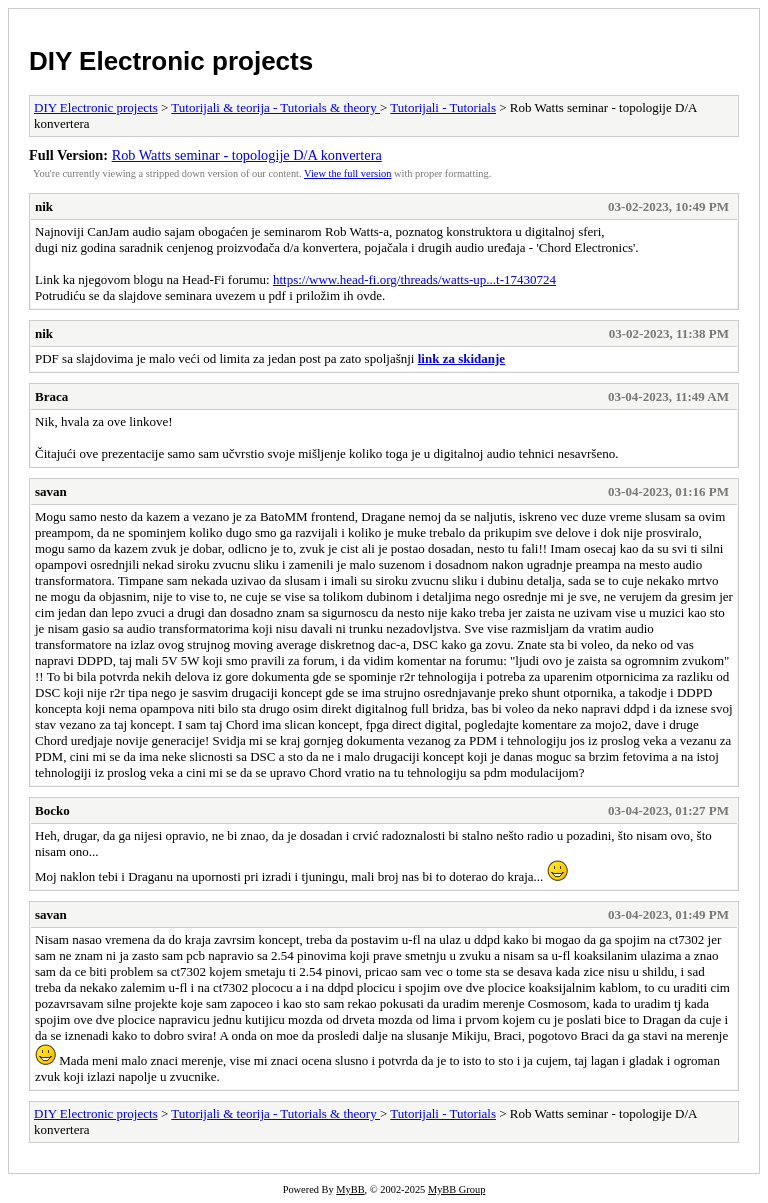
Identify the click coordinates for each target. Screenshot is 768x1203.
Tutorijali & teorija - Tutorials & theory (275, 107)
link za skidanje (461, 358)
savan (51, 491)
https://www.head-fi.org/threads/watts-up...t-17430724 (414, 279)
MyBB (350, 1189)
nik (44, 206)
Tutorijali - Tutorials (443, 107)
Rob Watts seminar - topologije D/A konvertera (247, 155)
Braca (51, 396)
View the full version (347, 173)
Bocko (52, 810)
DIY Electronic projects (171, 61)
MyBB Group (456, 1189)
